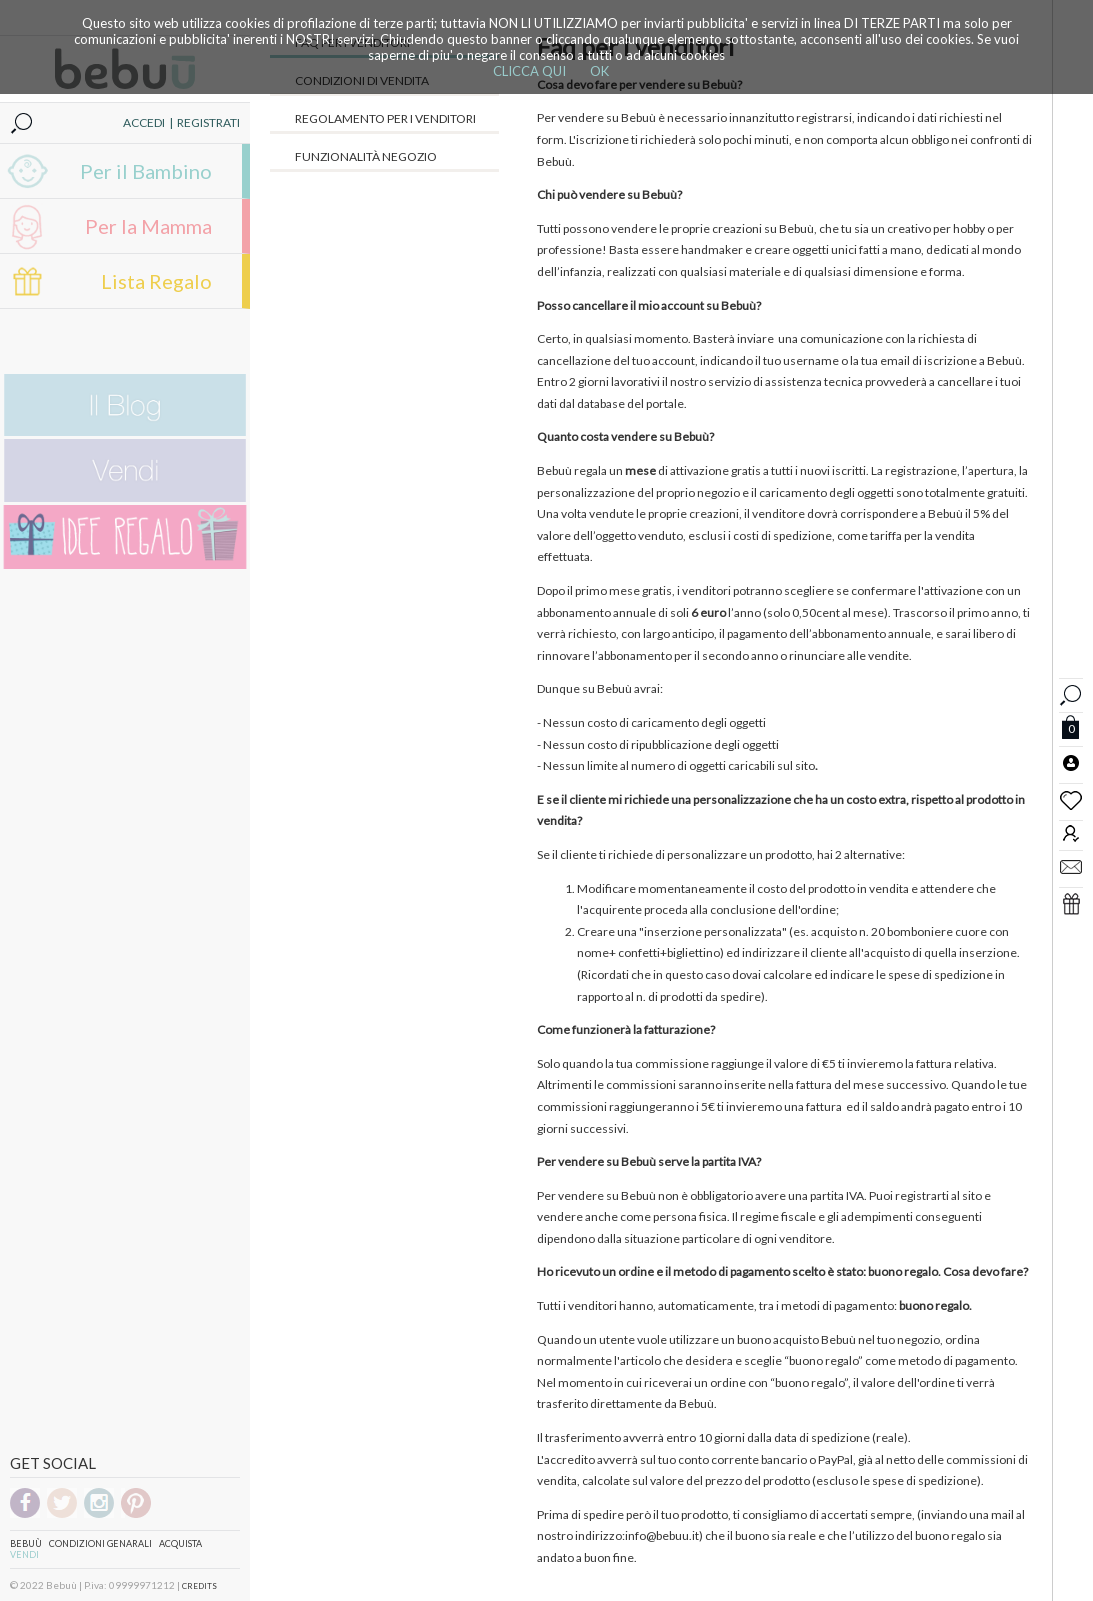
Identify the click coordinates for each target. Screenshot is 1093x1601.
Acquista (180, 1543)
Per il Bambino (146, 171)
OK (599, 71)
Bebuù (26, 1543)
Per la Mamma (148, 226)
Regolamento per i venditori (385, 118)
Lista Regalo (156, 281)
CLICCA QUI (529, 71)
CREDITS (199, 1586)
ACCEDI (144, 122)
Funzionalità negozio (366, 156)
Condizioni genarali (100, 1543)
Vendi (24, 1554)
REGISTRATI (208, 122)
